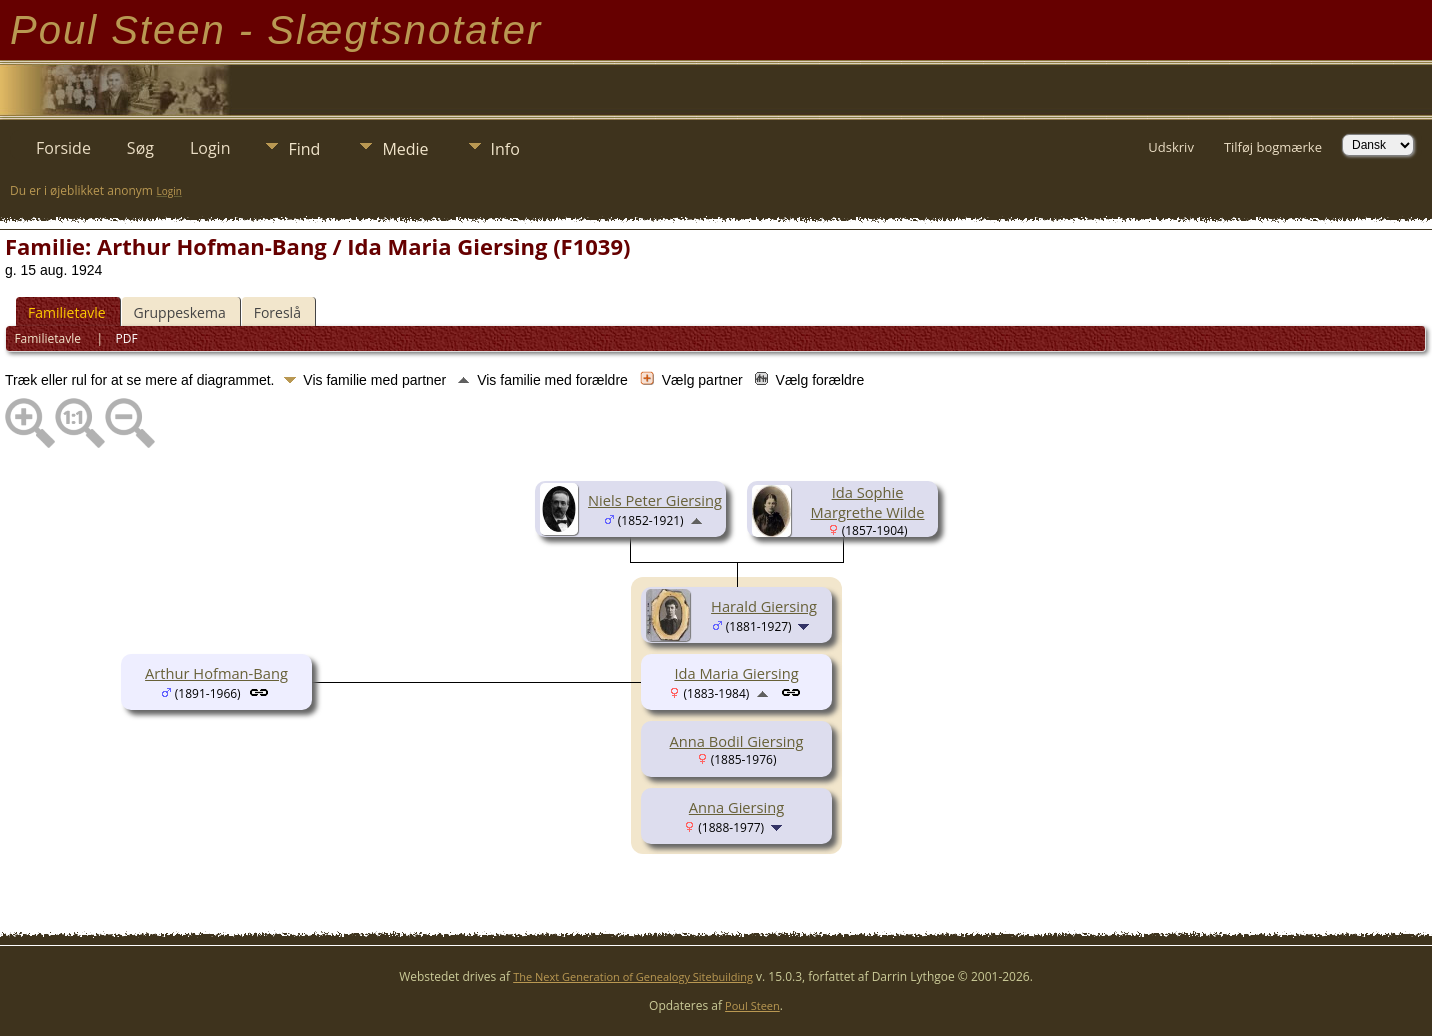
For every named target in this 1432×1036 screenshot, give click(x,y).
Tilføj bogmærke (1273, 147)
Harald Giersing (764, 606)
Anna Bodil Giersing (737, 741)
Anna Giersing (736, 807)
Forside (63, 148)
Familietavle (67, 312)
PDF (127, 338)
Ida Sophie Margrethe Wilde (868, 502)
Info (505, 149)
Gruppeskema (180, 312)
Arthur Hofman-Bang (216, 673)
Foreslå (277, 312)
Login (210, 148)
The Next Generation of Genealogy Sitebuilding (633, 976)
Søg (140, 148)
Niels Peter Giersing (655, 500)
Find (304, 149)
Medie (405, 149)
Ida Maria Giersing (736, 673)
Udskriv (1171, 147)
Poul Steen (752, 1005)
